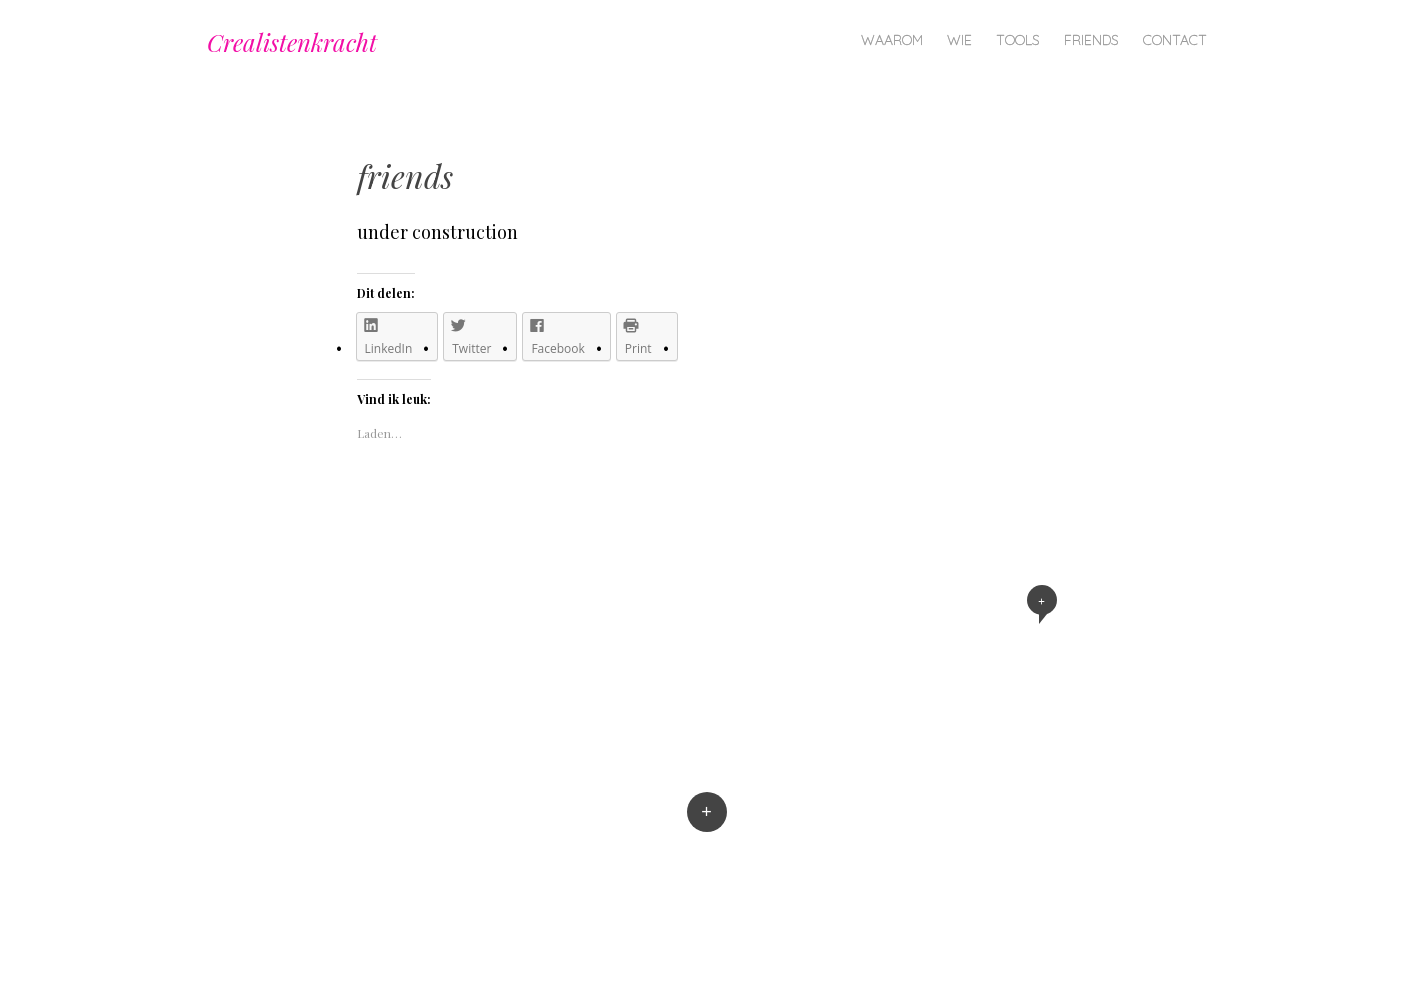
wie (959, 40)
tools (1018, 40)
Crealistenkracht (292, 42)
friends (1091, 40)
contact (1175, 40)
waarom (892, 40)
